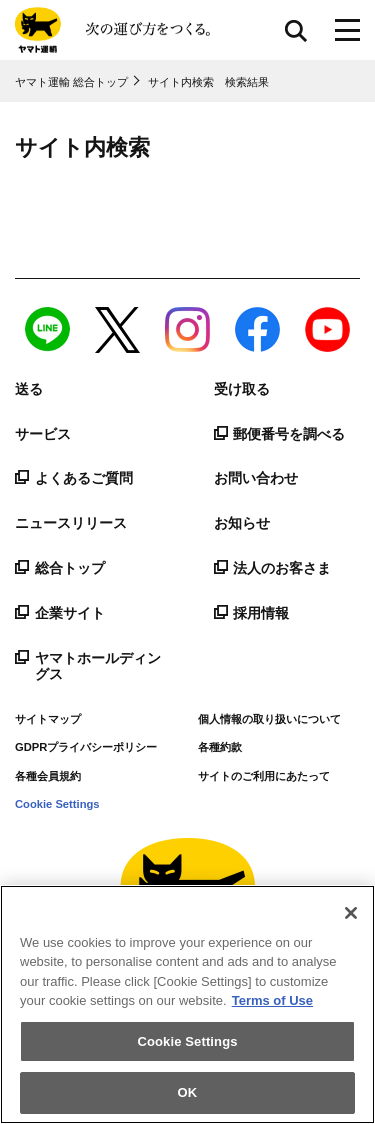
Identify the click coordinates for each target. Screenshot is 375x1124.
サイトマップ (48, 719)
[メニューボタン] (347, 30)
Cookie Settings (57, 804)
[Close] (351, 913)
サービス (43, 434)
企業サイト (60, 613)
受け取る (242, 389)
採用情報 (252, 613)
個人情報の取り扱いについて (269, 719)
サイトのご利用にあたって (264, 776)
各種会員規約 (48, 776)
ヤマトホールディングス (88, 666)
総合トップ (60, 568)
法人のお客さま (273, 568)
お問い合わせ (256, 478)
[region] (187, 1004)
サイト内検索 (296, 30)
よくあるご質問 (74, 478)
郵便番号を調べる (280, 434)
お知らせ (242, 523)
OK (188, 1092)
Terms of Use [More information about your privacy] (272, 1000)
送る (29, 389)
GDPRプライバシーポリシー (86, 747)
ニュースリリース (71, 523)
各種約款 (220, 747)
